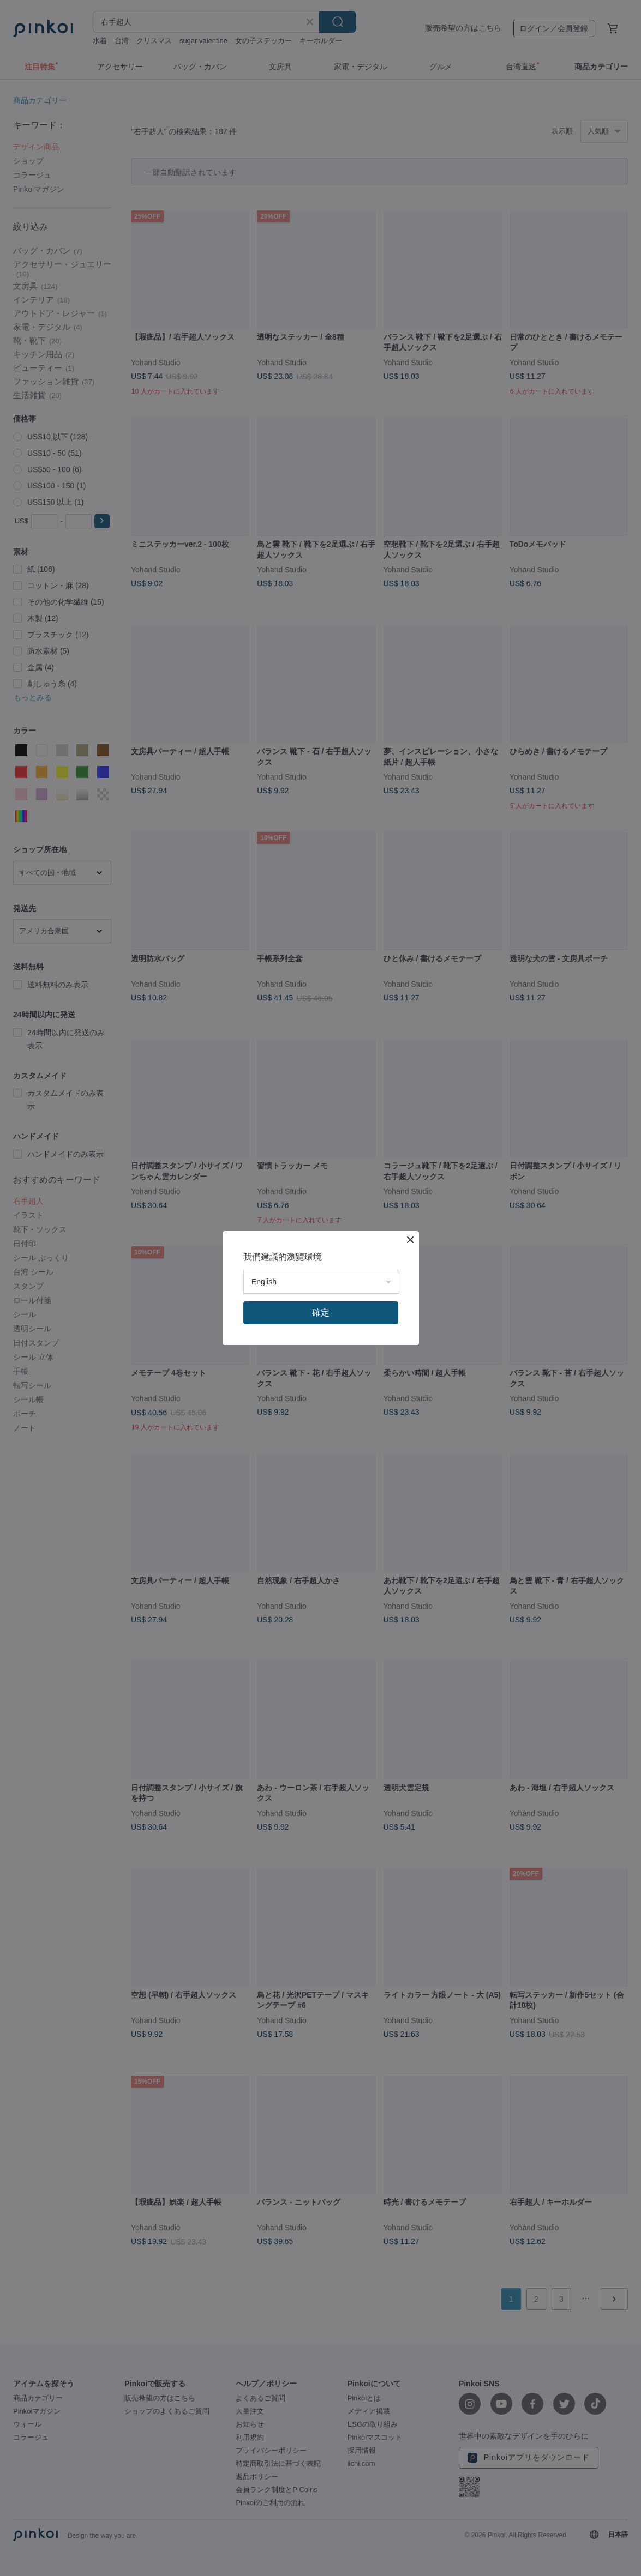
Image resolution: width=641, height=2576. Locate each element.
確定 (321, 1312)
